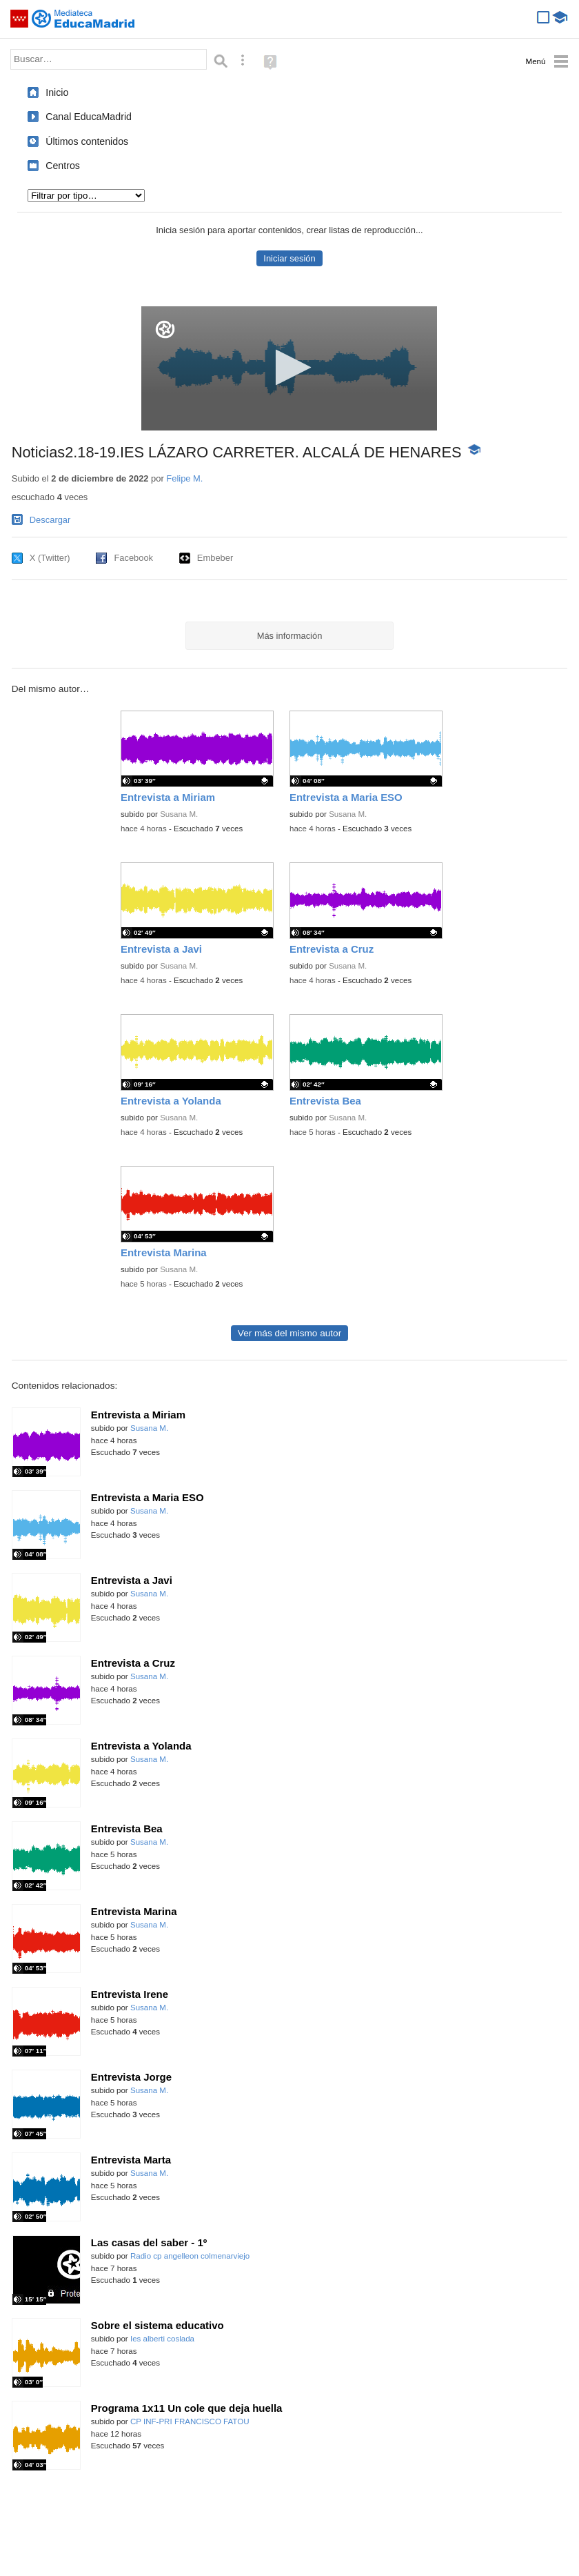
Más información (290, 636)
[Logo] (165, 329)
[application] (289, 368)
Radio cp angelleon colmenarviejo (190, 2256)
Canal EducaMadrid (88, 116)
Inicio (56, 92)
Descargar (50, 520)
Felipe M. (184, 478)
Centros (62, 165)
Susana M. (179, 814)
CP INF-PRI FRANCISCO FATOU (190, 2421)
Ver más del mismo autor (289, 1333)
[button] (289, 367)
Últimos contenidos (86, 141)
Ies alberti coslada (162, 2339)
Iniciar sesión (289, 258)
